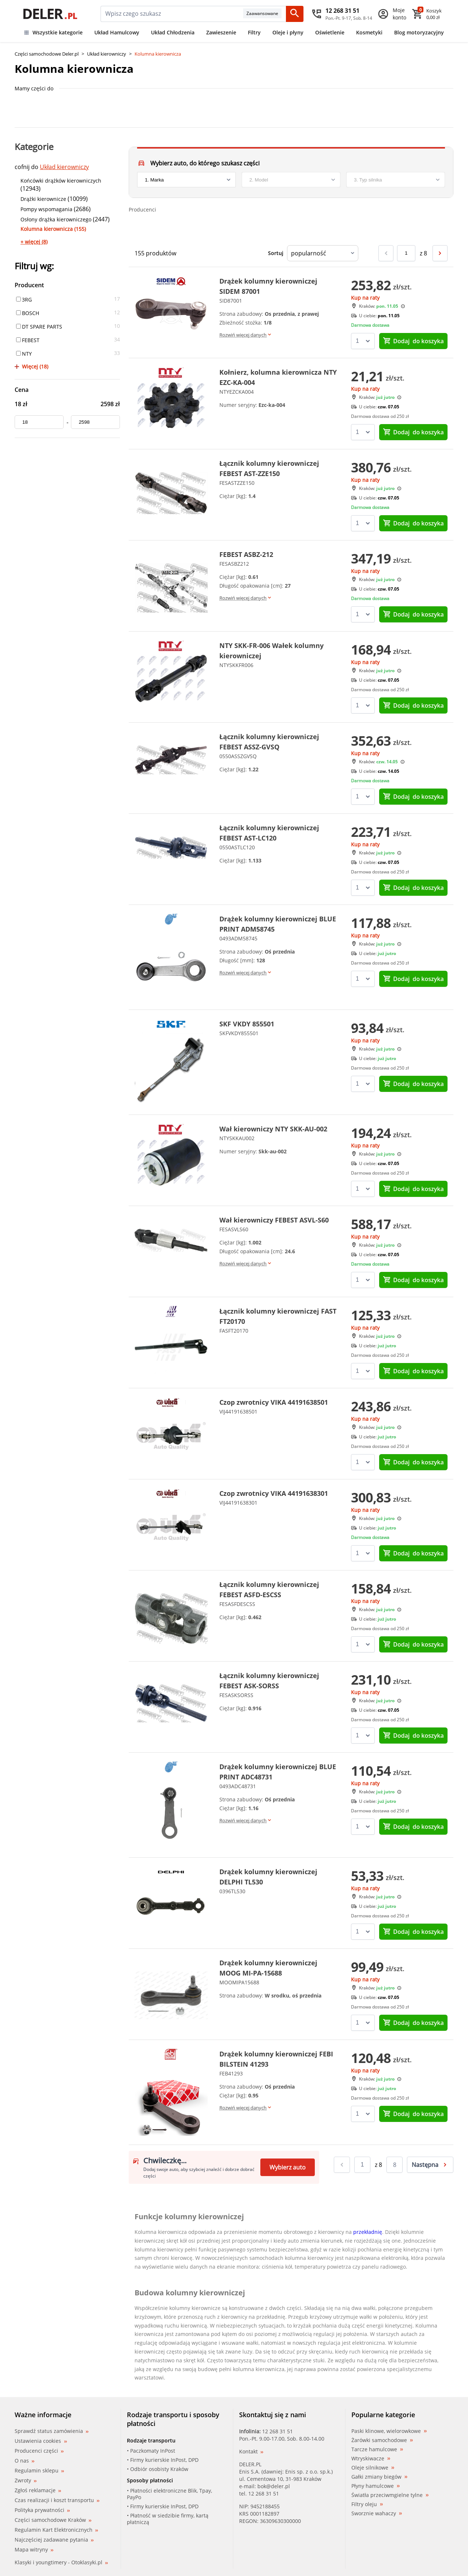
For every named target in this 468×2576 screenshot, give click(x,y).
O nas (24, 2460)
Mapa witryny (34, 2549)
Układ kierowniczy (106, 53)
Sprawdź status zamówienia (51, 2431)
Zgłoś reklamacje (38, 2490)
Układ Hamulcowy (116, 32)
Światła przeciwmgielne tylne (390, 2495)
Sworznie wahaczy (376, 2513)
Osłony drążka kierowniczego (55, 219)
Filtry (254, 32)
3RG (24, 299)
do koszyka (413, 341)
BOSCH (27, 313)
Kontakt (251, 2451)
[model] (291, 179)
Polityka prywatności (42, 2509)
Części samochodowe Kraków (53, 2519)
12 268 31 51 (277, 2431)
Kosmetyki (369, 32)
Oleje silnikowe (372, 2467)
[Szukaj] (294, 14)
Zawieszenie (221, 32)
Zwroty (26, 2480)
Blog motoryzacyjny (419, 32)
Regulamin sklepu (39, 2470)
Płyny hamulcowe (375, 2486)
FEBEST (27, 340)
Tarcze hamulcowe (377, 2449)
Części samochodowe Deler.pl (47, 53)
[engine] (395, 179)
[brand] (186, 179)
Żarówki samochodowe (382, 2440)
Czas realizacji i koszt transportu (57, 2500)
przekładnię (367, 2231)
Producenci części (39, 2451)
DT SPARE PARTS (39, 326)
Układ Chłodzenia (173, 32)
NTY (24, 353)
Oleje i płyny (287, 32)
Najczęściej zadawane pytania (54, 2539)
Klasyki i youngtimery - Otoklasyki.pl (61, 2562)
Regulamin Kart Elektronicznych (56, 2529)
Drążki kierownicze (43, 198)
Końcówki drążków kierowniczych (60, 180)
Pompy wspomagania (46, 209)
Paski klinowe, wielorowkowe (389, 2431)
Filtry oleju (367, 2504)
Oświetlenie (329, 32)
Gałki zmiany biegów (379, 2477)
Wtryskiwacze (370, 2458)
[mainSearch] (172, 14)
